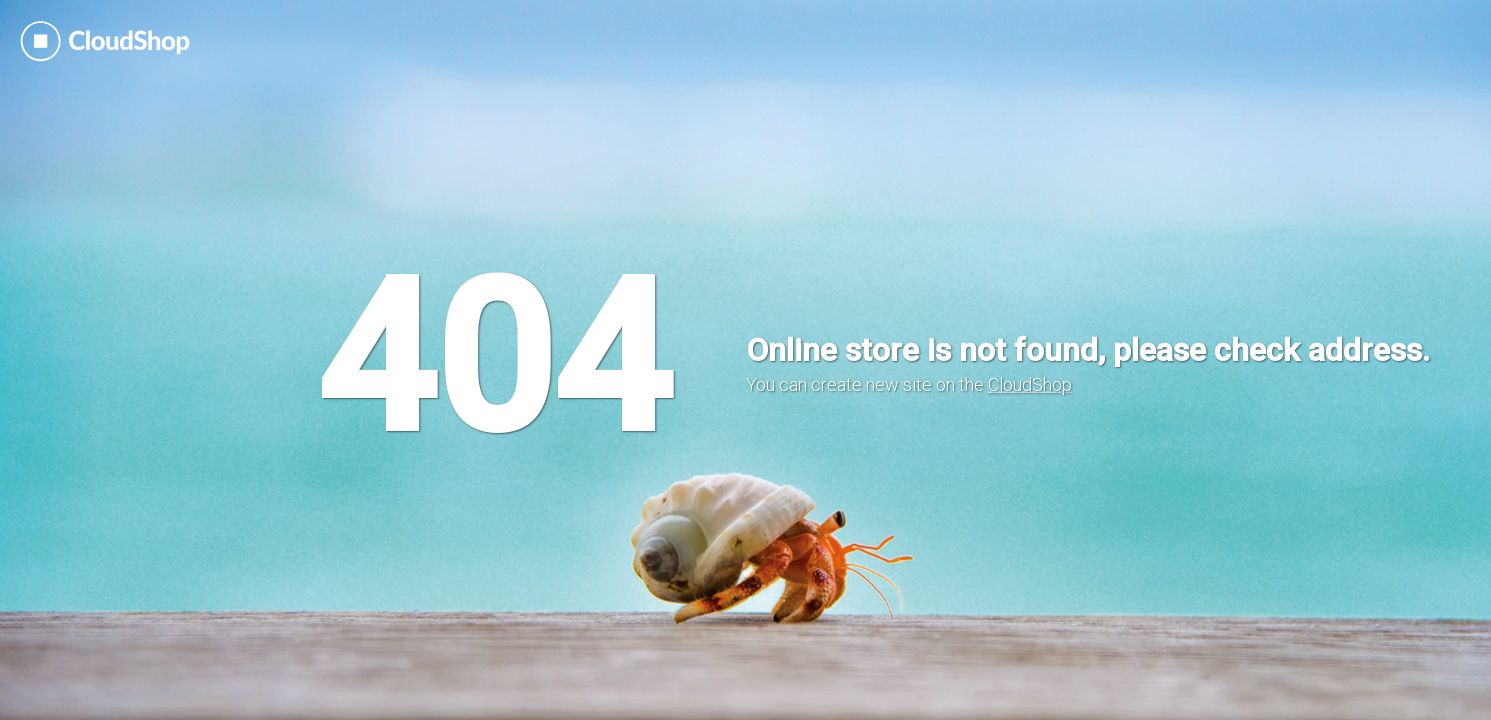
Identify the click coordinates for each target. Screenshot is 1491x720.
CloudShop (1030, 384)
